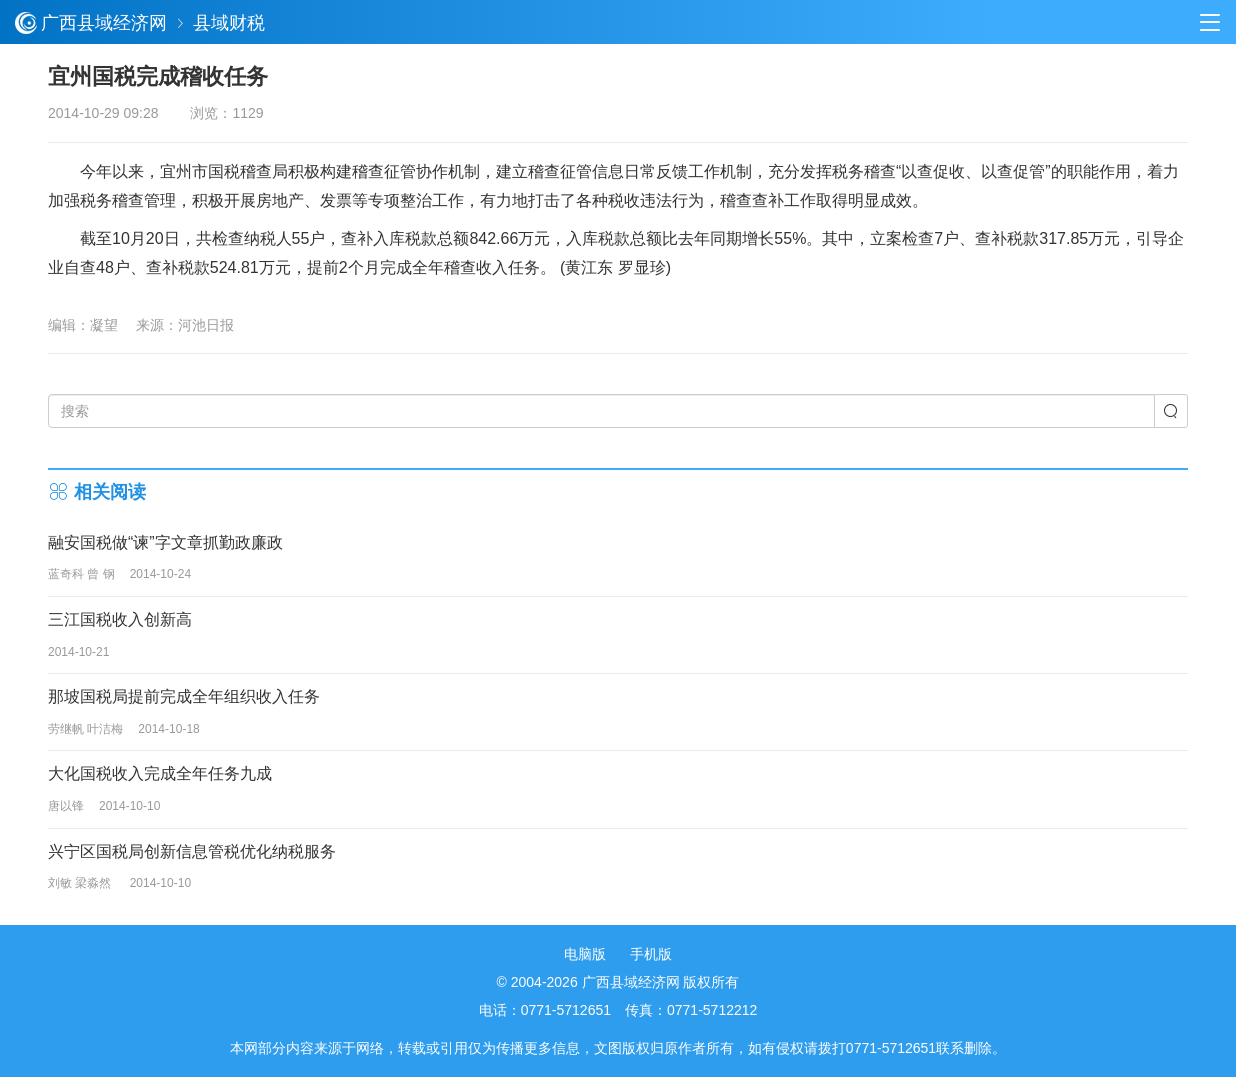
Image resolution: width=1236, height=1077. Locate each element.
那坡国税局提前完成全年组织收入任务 (184, 696)
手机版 (651, 954)
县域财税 (229, 23)
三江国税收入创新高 (120, 619)
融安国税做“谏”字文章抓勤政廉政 (165, 542)
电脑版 (585, 954)
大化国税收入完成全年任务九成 (160, 773)
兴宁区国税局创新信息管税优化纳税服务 (192, 851)
